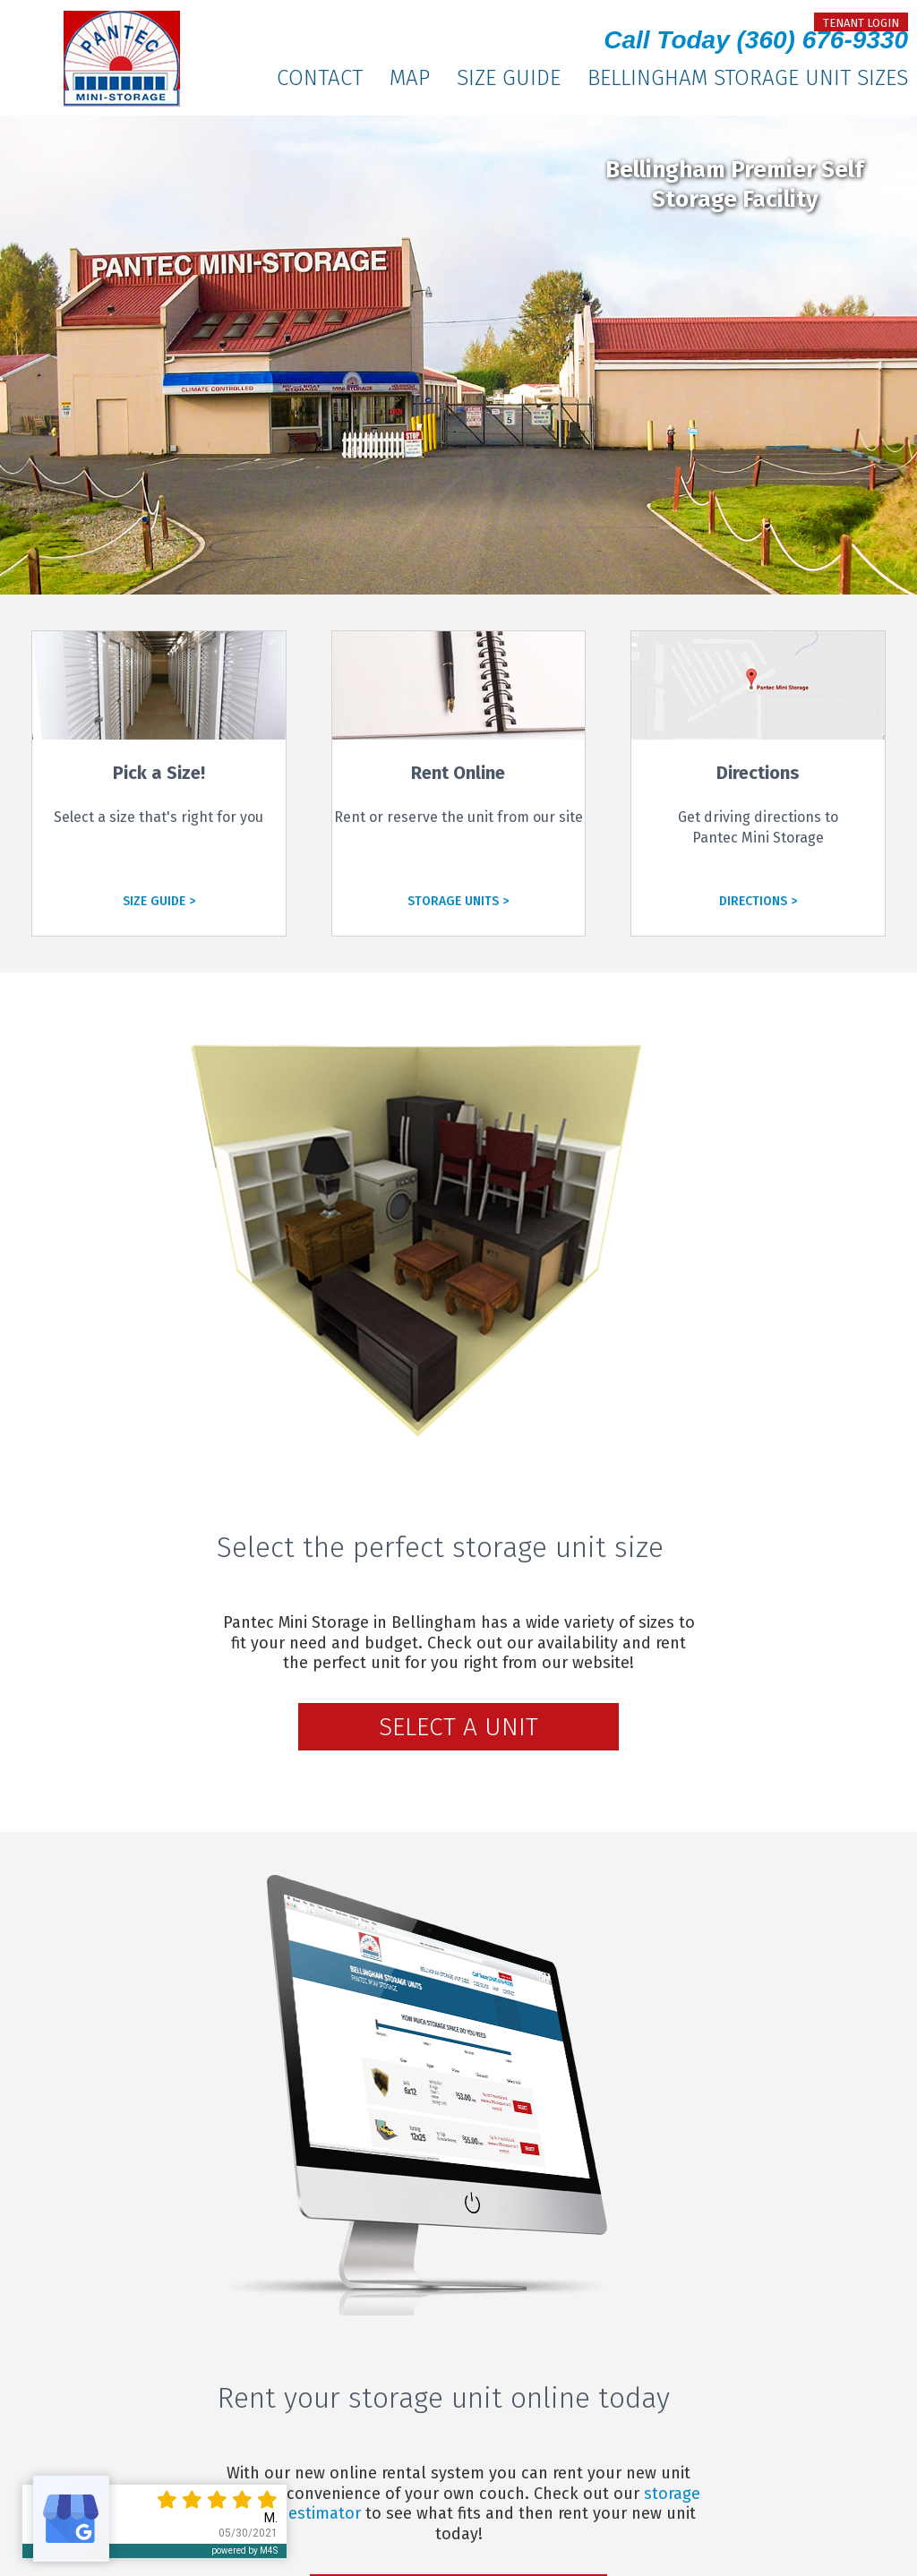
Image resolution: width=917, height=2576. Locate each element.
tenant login (861, 23)
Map (410, 77)
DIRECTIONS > (758, 901)
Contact (320, 77)
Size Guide (509, 77)
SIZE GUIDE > (159, 901)
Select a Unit (458, 1727)
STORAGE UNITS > (458, 901)
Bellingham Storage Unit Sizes (747, 77)
